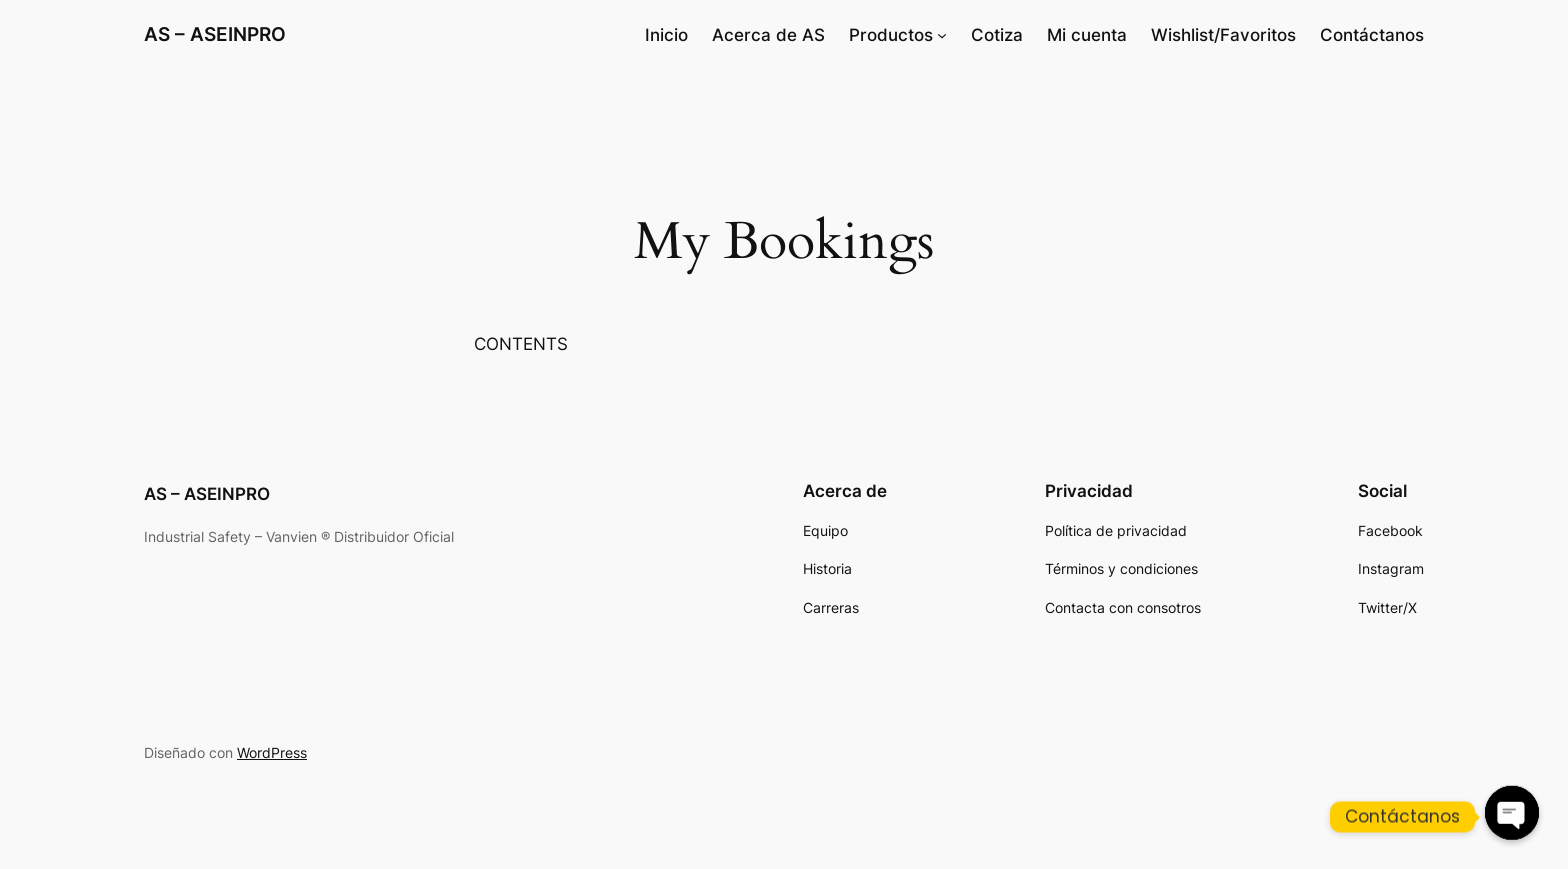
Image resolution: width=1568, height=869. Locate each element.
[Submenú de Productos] (942, 35)
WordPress (272, 752)
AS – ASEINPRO (215, 34)
